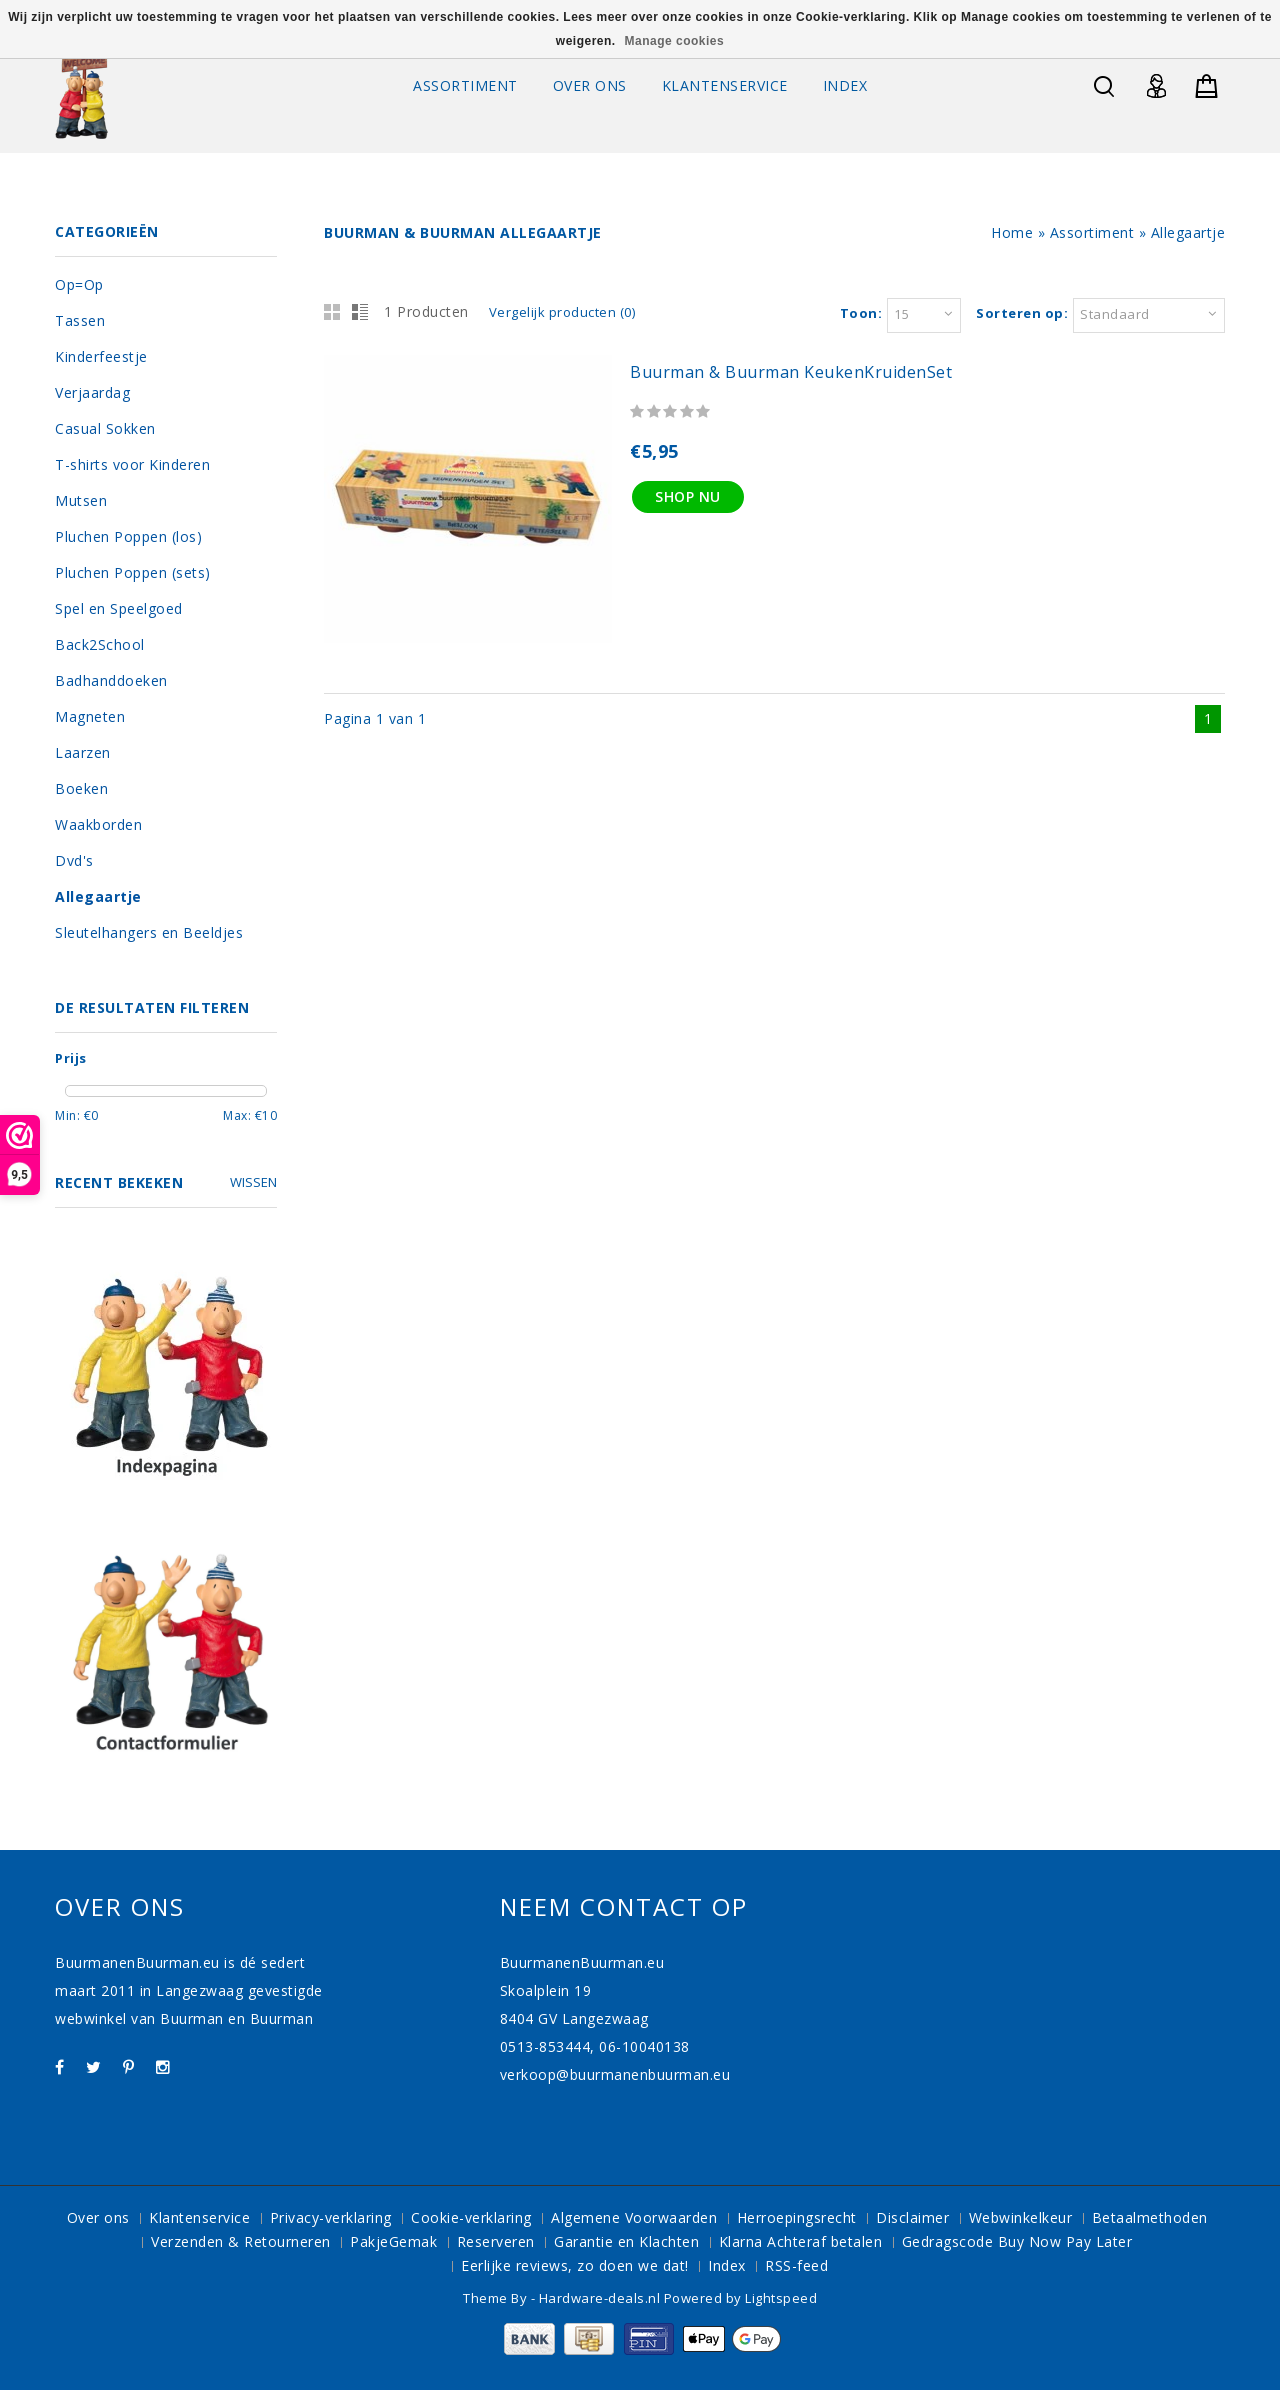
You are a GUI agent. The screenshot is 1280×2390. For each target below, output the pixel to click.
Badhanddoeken (111, 680)
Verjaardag (92, 392)
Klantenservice (725, 85)
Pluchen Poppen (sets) (133, 572)
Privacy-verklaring (331, 2217)
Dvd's (74, 860)
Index (845, 85)
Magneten (90, 716)
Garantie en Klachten (626, 2241)
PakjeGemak (393, 2241)
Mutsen (81, 500)
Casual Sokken (105, 428)
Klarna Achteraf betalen (801, 2241)
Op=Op (79, 284)
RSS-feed (796, 2265)
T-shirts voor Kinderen (132, 464)
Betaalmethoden (1150, 2217)
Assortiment (465, 85)
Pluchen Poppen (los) (128, 536)
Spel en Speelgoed (119, 608)
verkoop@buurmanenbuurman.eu (615, 2074)
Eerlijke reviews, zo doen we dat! (575, 2265)
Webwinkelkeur (1021, 2217)
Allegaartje (1188, 232)
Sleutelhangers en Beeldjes (149, 932)
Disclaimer (912, 2217)
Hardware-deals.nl (601, 2298)
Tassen (80, 320)
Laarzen (83, 752)
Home (1012, 232)
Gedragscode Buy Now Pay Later (1017, 2241)
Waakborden (98, 824)
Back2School (100, 644)
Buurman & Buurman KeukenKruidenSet (791, 372)
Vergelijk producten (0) (562, 312)
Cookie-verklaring (471, 2217)
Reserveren (496, 2241)
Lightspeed (781, 2298)
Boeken (81, 788)
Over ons (590, 85)
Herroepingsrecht (797, 2217)
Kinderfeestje (101, 356)
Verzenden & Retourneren (241, 2241)
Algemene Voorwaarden (634, 2217)
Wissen (253, 1182)
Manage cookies (674, 41)
